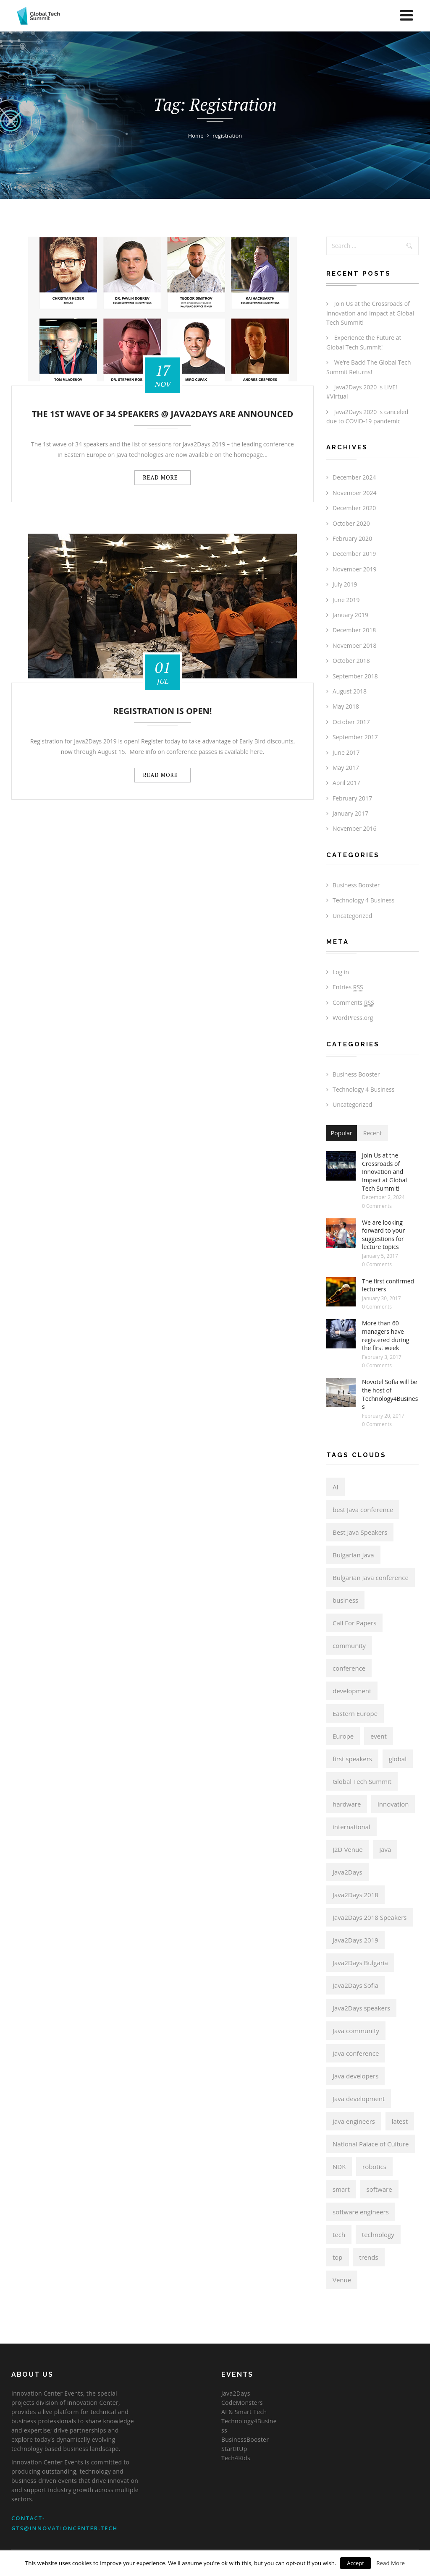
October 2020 (351, 523)
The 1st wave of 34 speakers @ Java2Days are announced (163, 414)
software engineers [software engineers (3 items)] (361, 2212)
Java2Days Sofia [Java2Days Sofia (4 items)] (355, 1985)
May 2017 (346, 768)
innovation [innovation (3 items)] (393, 1804)
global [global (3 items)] (397, 1759)
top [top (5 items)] (338, 2257)
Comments (353, 1003)
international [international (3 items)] (351, 1826)
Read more (162, 477)
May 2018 (346, 706)
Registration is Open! (162, 711)
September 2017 (355, 737)
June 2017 (346, 752)
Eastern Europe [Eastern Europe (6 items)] (355, 1713)
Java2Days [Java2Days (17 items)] (347, 1872)
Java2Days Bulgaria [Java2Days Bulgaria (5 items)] (360, 1962)
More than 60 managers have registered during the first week (385, 1335)
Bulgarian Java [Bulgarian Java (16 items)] (353, 1555)
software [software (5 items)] (379, 2189)
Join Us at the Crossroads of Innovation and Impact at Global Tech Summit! (370, 313)
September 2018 (355, 676)
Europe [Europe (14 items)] (343, 1736)
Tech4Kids (235, 2458)
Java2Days (235, 2393)
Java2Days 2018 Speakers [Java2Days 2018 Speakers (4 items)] (370, 1917)
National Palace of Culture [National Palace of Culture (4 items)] (371, 2144)
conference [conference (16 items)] (349, 1668)
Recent (372, 1133)
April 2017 (346, 783)
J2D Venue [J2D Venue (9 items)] (348, 1849)
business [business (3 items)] (345, 1600)
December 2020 (354, 508)
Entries (348, 987)
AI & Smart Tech (244, 2412)
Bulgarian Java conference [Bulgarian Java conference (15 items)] (371, 1577)
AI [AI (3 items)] (335, 1487)
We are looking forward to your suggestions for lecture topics (383, 1234)
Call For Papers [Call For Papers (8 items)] (354, 1623)
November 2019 (355, 569)
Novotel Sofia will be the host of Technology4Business (390, 1394)
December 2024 (354, 477)
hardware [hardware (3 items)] (347, 1804)
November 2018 (355, 645)
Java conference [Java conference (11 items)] (356, 2053)
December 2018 (354, 630)
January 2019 (350, 615)
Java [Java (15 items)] (385, 1849)
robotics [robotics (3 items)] (374, 2166)
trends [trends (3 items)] (368, 2257)
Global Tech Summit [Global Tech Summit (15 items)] (362, 1781)
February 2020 (352, 538)
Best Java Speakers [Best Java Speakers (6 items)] (360, 1532)
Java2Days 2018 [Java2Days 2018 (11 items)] (355, 1894)
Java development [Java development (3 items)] (359, 2098)
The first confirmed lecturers (388, 1285)
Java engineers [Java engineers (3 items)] (354, 2121)
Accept (355, 2563)
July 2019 (345, 584)
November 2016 (355, 828)
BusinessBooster (245, 2439)
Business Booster (356, 885)
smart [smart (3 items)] (341, 2189)
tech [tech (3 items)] (339, 2234)
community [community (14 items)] (349, 1645)
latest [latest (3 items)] (400, 2121)
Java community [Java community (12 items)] (356, 2030)
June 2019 (346, 600)
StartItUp (234, 2449)
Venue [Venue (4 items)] (342, 2280)
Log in (341, 972)
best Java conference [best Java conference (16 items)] (363, 1509)
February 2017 (352, 798)
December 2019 (354, 554)
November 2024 (355, 493)
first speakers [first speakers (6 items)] (352, 1759)
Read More (390, 2563)
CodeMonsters (242, 2403)
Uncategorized (352, 916)
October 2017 (351, 722)
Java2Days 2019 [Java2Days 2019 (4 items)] (355, 1940)
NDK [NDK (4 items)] (339, 2166)
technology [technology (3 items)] (378, 2234)
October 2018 (351, 661)
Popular (341, 1133)
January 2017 (350, 813)
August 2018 (350, 691)
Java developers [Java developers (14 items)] (355, 2076)
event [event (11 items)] (378, 1736)
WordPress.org (353, 1018)
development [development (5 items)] (352, 1691)
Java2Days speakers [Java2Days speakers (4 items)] (361, 2008)
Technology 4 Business (363, 900)
